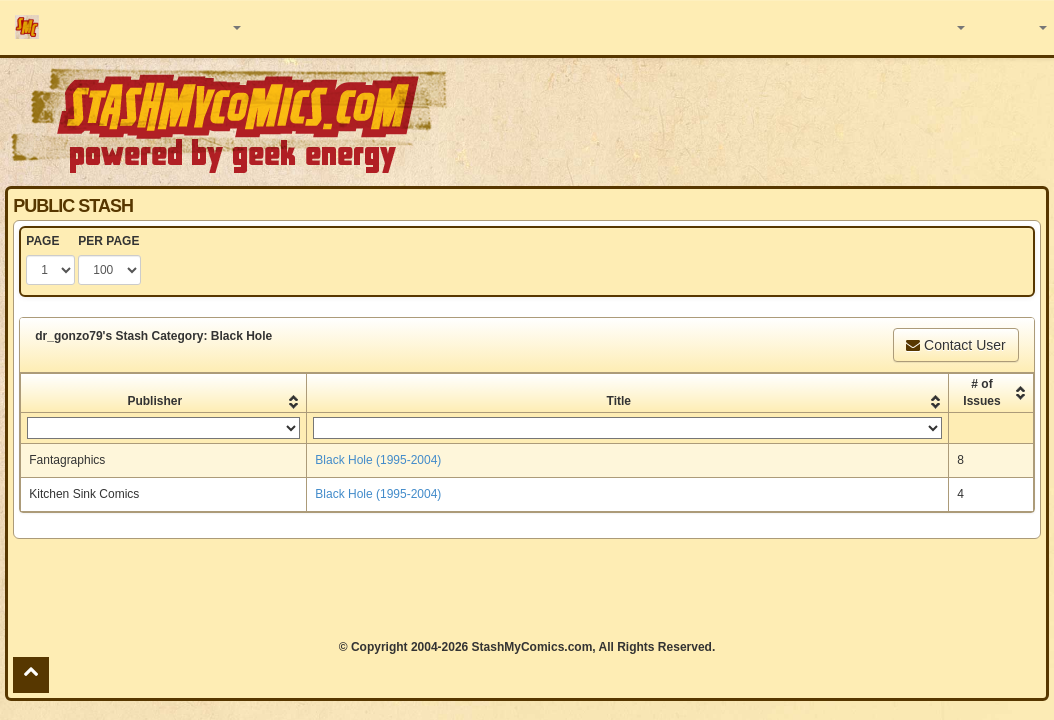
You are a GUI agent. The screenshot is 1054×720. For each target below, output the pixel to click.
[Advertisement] (527, 589)
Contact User (956, 345)
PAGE (42, 241)
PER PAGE (108, 241)
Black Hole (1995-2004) (378, 460)
